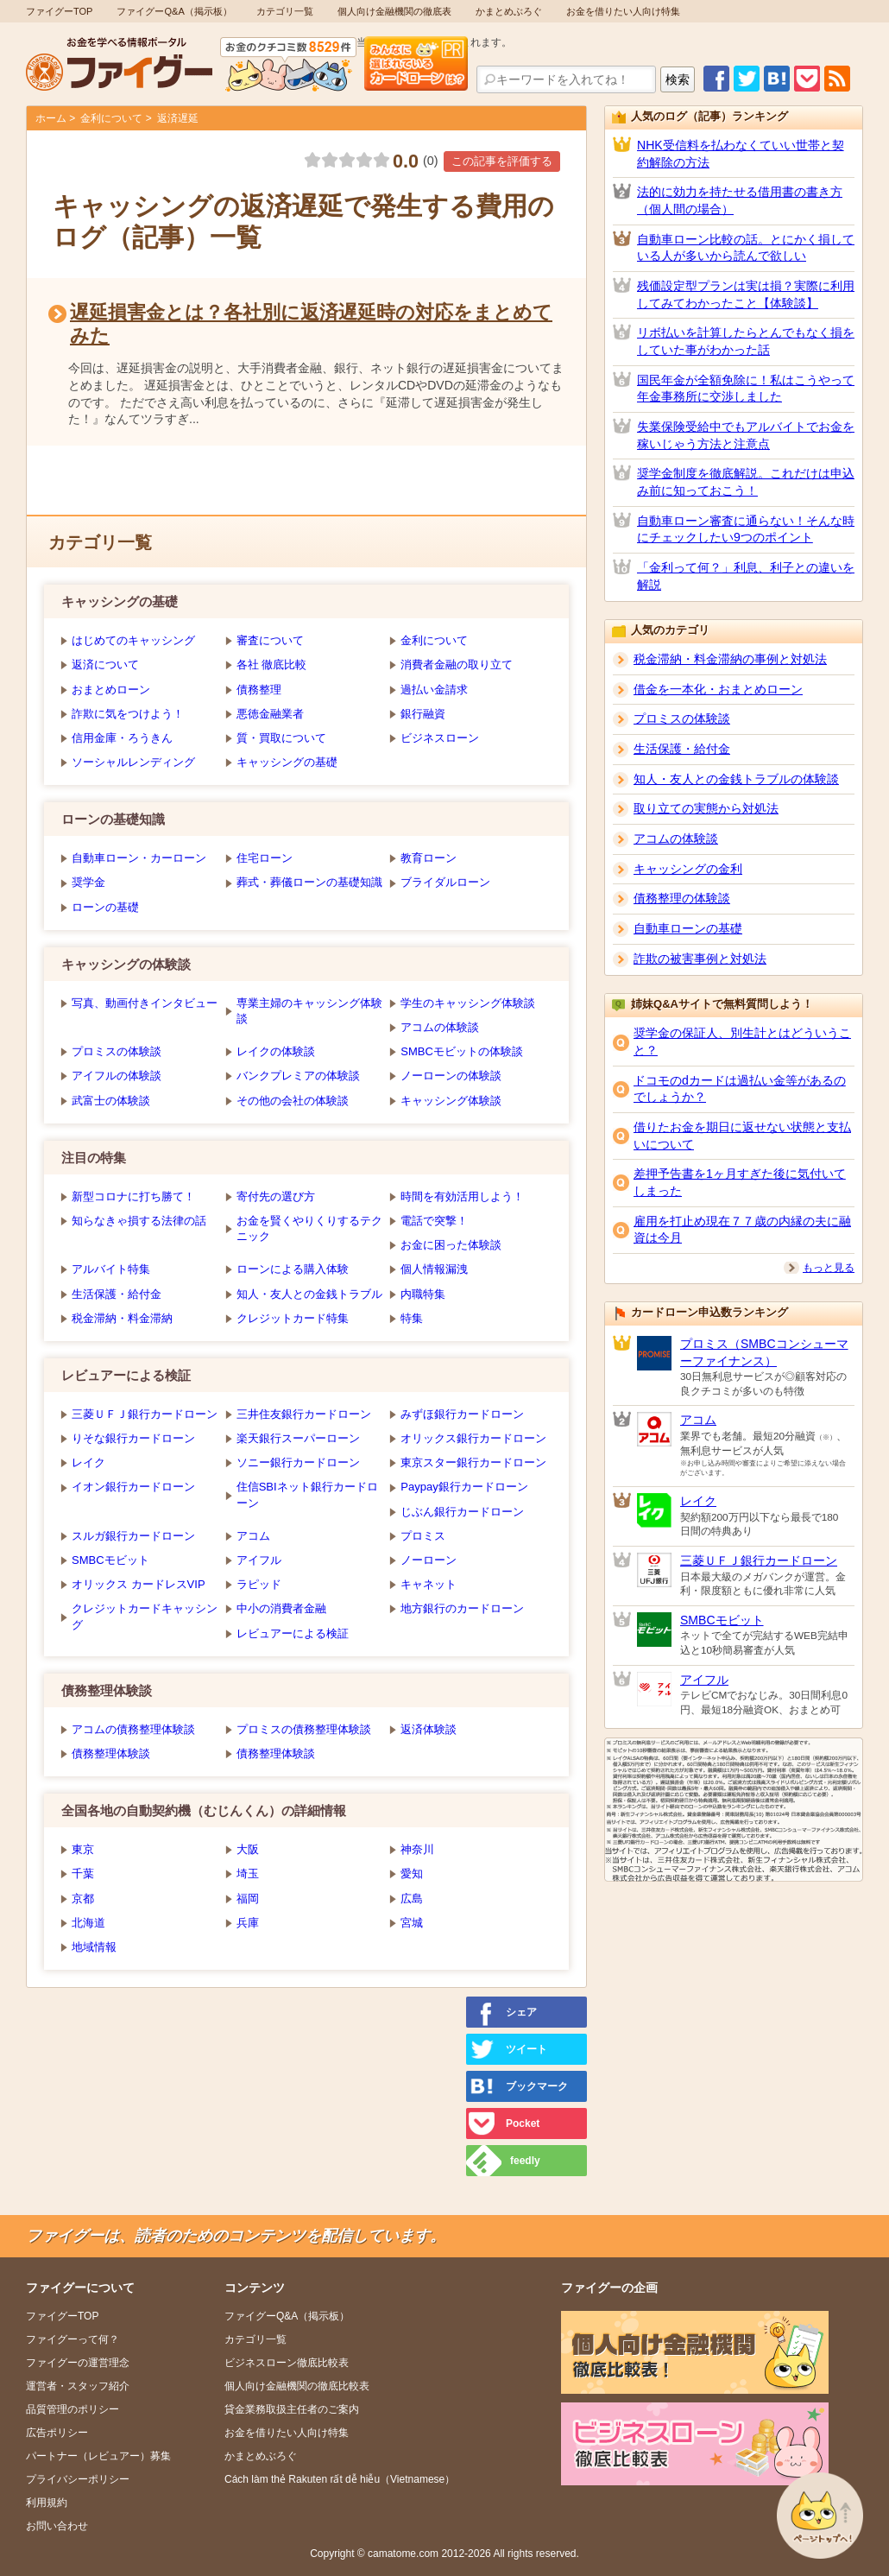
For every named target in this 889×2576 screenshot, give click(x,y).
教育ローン (428, 857)
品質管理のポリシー (72, 2409)
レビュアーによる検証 (292, 1633)
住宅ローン (264, 857)
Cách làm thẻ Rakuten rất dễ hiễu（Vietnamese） (339, 2479)
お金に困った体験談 (450, 1244)
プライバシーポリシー (77, 2479)
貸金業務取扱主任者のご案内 (291, 2409)
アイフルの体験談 (116, 1075)
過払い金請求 (434, 689)
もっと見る (828, 1268)
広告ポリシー (57, 2433)
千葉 (83, 1873)
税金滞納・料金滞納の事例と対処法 (730, 659)
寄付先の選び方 (275, 1196)
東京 (83, 1849)
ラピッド (258, 1584)
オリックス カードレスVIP (138, 1584)
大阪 (247, 1849)
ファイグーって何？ (72, 2339)
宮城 (411, 1922)
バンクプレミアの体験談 (298, 1075)
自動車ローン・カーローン (139, 857)
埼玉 (247, 1873)
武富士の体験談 (111, 1100)
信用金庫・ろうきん (122, 737)
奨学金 (88, 882)
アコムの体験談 (439, 1027)
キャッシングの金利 (688, 869)
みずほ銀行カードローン (462, 1414)
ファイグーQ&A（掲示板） (174, 11)
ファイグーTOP (59, 11)
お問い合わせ (57, 2526)
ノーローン (428, 1560)
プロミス (422, 1535)
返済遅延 (178, 118)
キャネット (428, 1584)
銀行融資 (422, 713)
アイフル (258, 1560)
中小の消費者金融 (281, 1608)
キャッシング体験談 (450, 1100)
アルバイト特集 (111, 1269)
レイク (88, 1462)
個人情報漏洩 (434, 1269)
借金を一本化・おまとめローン (718, 689)
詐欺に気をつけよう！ (128, 713)
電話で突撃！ (434, 1220)
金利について (111, 118)
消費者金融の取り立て (456, 664)
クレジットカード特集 (292, 1318)
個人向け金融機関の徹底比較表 (296, 2386)
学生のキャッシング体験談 (467, 1003)
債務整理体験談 (111, 1753)
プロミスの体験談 (116, 1051)
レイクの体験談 (275, 1051)
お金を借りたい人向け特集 (623, 11)
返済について (105, 664)
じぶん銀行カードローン (462, 1511)
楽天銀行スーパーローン (298, 1438)
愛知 (411, 1873)
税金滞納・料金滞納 (122, 1318)
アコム (253, 1535)
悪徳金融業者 (270, 713)
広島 (411, 1898)
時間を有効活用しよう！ (462, 1196)
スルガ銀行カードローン (133, 1535)
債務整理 (258, 689)
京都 (83, 1898)
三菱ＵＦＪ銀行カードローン (145, 1414)
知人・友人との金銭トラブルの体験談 (736, 779)
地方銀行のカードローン (462, 1608)
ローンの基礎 (105, 907)
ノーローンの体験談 (450, 1075)
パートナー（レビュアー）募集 (98, 2456)
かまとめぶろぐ (509, 11)
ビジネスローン (439, 737)
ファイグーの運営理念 (77, 2363)
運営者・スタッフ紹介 (77, 2386)
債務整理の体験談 (682, 898)
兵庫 (247, 1922)
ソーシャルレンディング (133, 762)
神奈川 (417, 1849)
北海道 (88, 1922)
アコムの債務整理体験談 (133, 1729)
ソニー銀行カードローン (298, 1462)
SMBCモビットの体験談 (461, 1051)
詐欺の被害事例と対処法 (700, 958)
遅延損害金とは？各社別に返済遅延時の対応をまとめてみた (311, 323)
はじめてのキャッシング (133, 640)
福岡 (247, 1898)
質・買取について (281, 737)
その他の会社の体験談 (292, 1100)
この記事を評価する (501, 161)
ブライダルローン (445, 882)
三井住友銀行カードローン (303, 1414)
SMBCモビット (110, 1560)
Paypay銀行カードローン (463, 1486)
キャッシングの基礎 (286, 762)
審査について (270, 640)
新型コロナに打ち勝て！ (133, 1196)
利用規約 (46, 2503)
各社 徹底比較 (271, 664)
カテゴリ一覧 (284, 11)
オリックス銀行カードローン (473, 1438)
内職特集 (422, 1294)
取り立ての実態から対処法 (706, 808)
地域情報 (94, 1946)
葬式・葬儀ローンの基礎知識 (309, 882)
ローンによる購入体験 (292, 1269)
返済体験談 (428, 1729)
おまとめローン (111, 689)
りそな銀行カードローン (133, 1438)
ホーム (50, 118)
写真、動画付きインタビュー (145, 1003)
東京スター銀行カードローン (473, 1462)
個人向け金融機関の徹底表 (394, 11)
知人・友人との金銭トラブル (309, 1294)
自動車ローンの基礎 (688, 928)
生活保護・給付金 (116, 1294)
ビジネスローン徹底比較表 (286, 2363)
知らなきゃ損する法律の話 (139, 1220)
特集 (411, 1318)
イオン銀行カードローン (133, 1486)
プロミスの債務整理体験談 (303, 1729)
